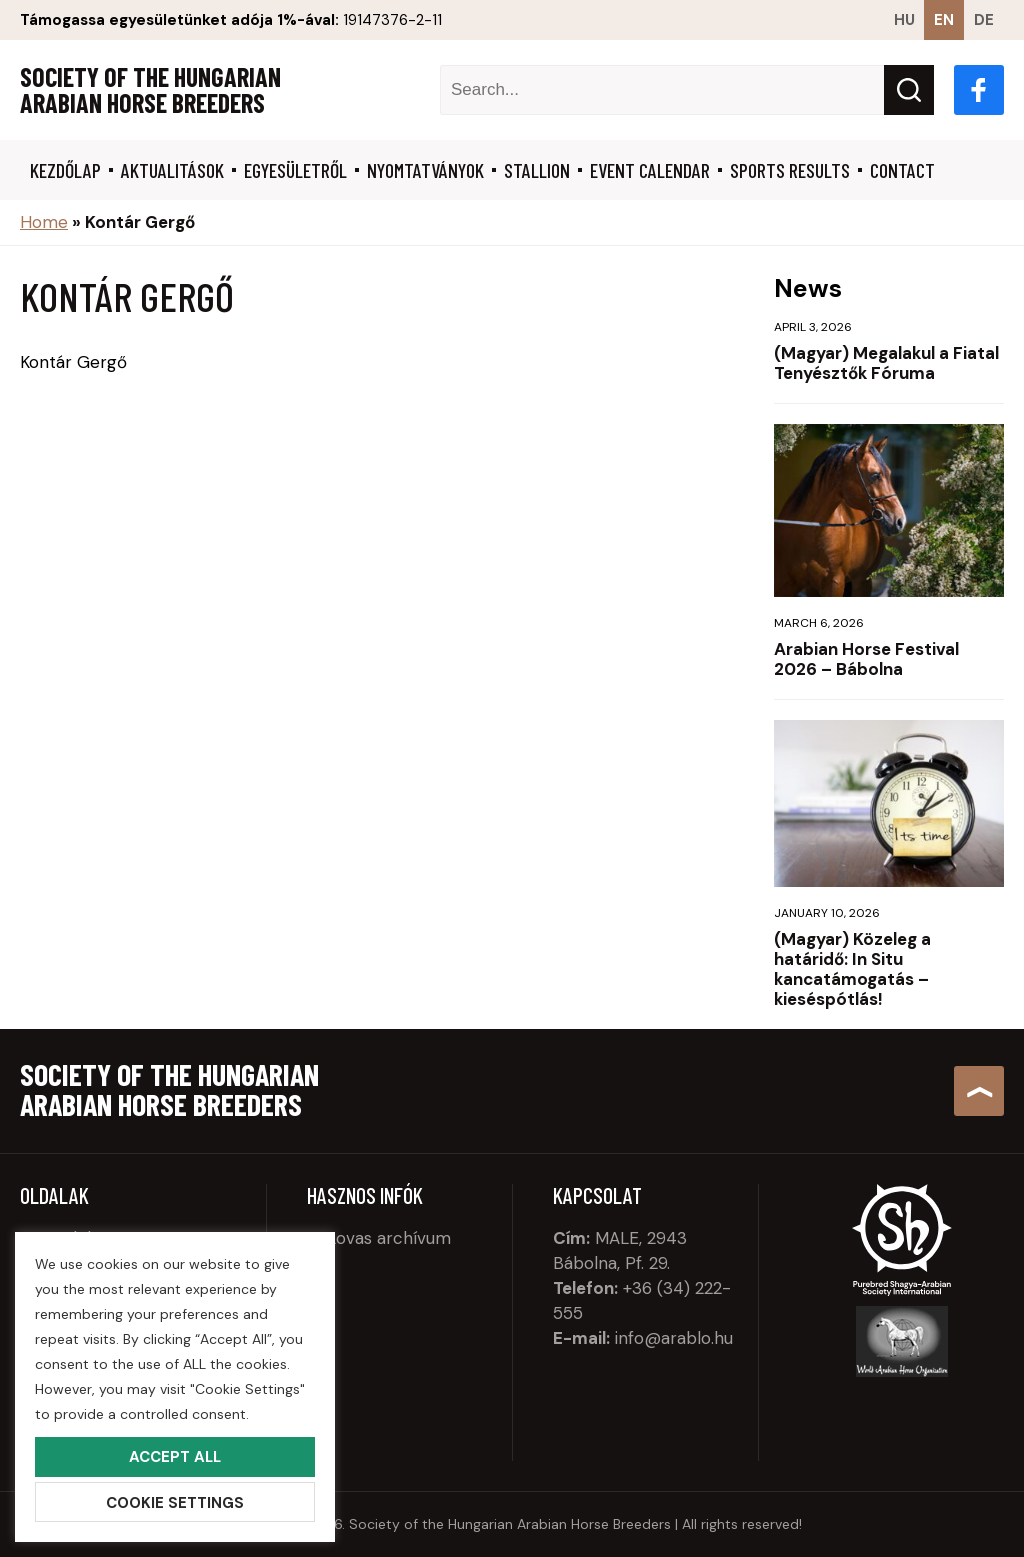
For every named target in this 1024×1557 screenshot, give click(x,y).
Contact (902, 170)
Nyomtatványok (425, 170)
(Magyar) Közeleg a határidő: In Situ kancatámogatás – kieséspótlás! (852, 969)
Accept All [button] (175, 1457)
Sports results (790, 170)
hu (904, 20)
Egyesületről (295, 170)
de (984, 20)
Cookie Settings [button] (175, 1503)
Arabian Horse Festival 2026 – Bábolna (866, 659)
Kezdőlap (65, 170)
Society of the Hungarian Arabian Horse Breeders (150, 90)
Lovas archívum (389, 1238)
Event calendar (650, 170)
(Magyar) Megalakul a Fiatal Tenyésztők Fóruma (886, 363)
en (944, 20)
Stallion (537, 170)
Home (44, 222)
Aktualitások (172, 170)
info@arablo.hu (674, 1338)
